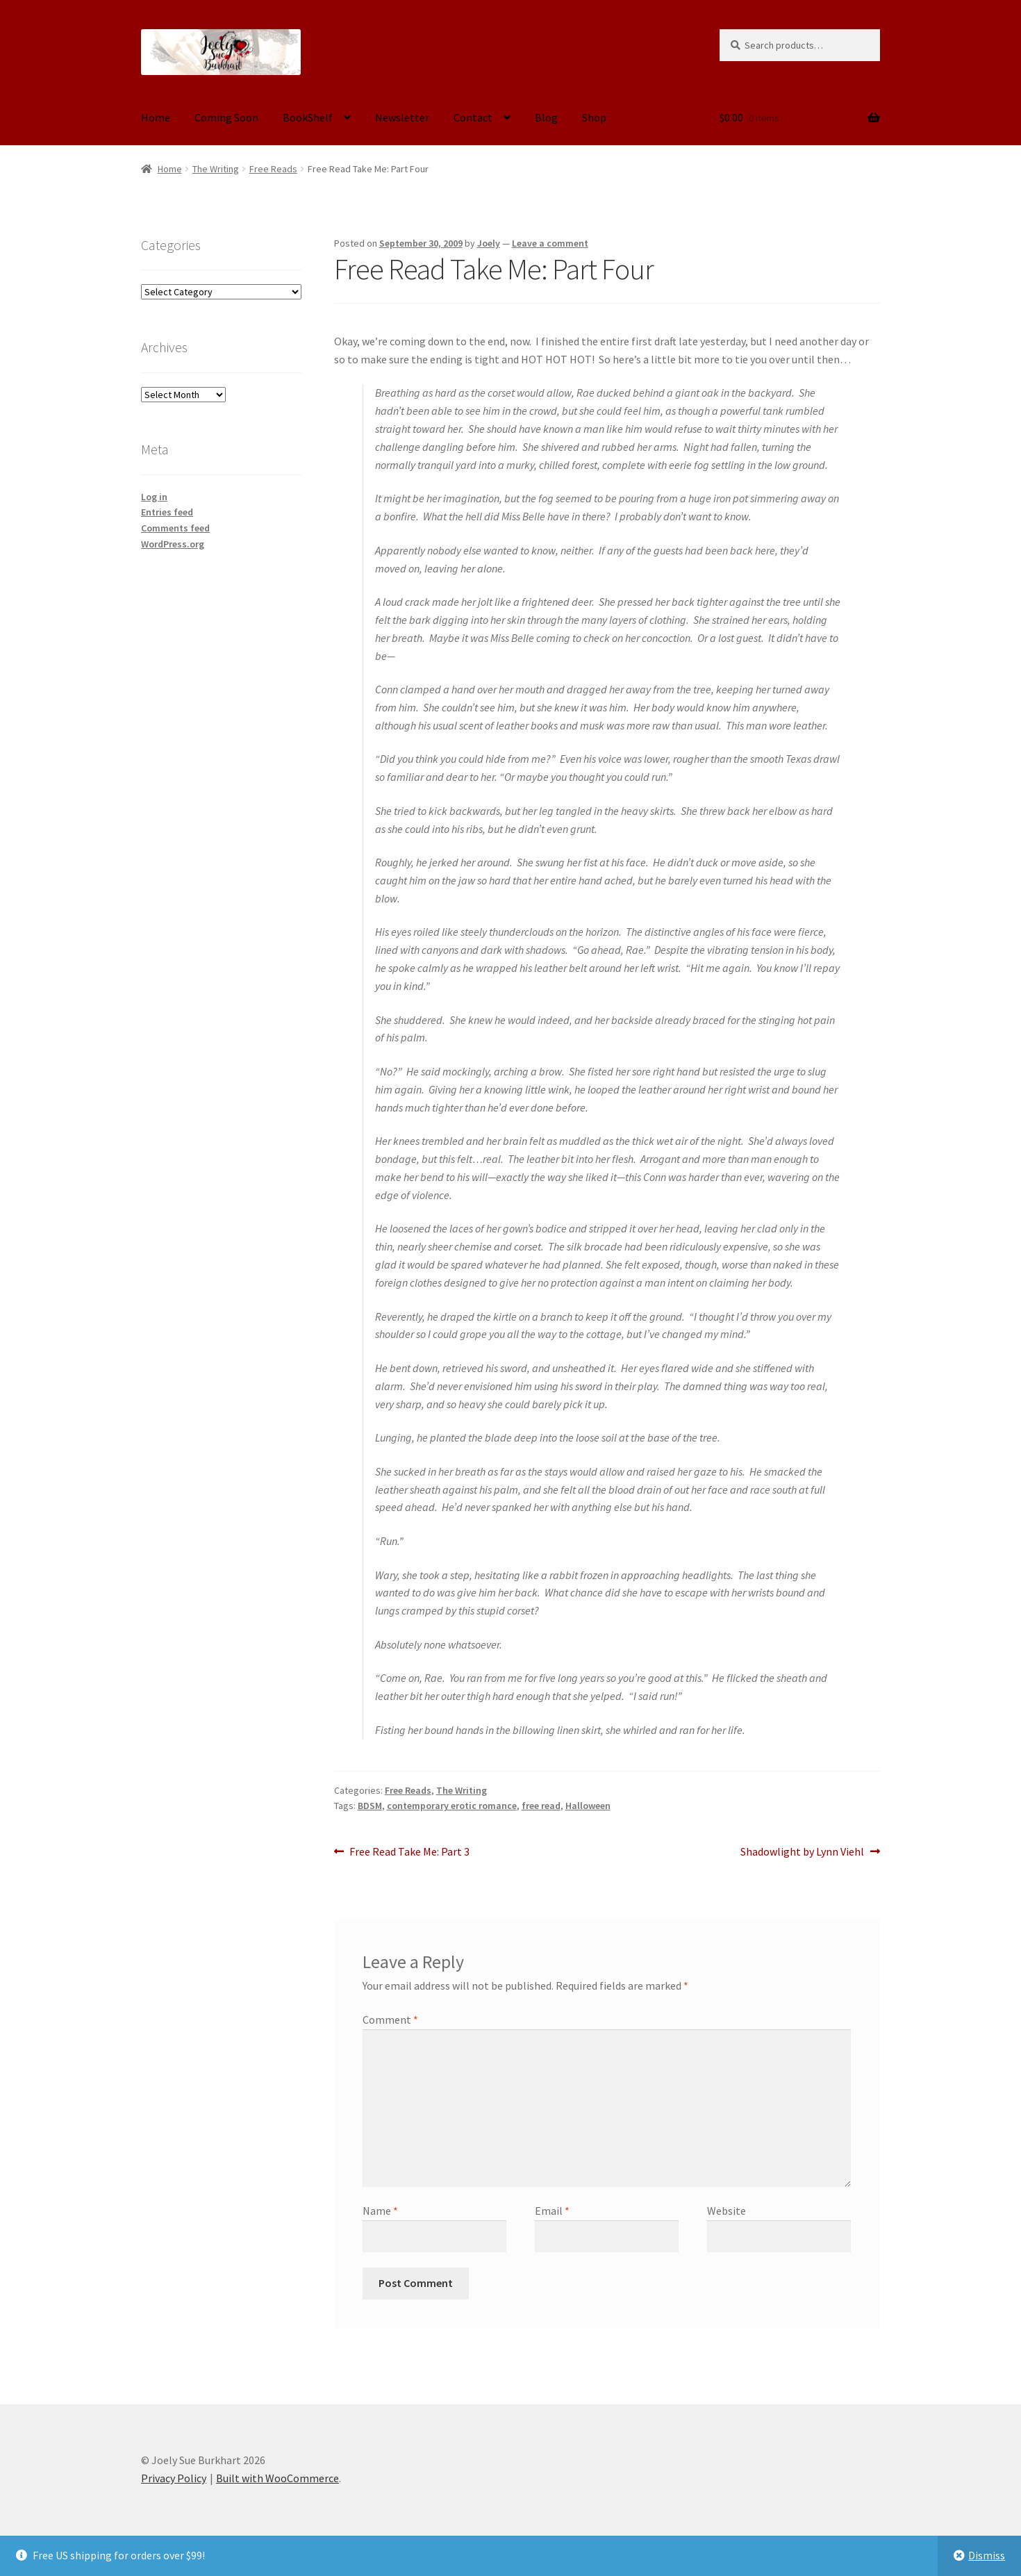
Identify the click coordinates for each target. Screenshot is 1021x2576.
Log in (154, 496)
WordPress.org (172, 544)
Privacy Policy (173, 2478)
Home (155, 117)
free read (541, 1805)
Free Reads (273, 169)
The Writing (215, 169)
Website (726, 2211)
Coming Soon (226, 117)
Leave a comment (550, 243)
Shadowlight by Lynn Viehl (802, 1852)
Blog (546, 117)
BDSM (370, 1805)
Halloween (588, 1805)
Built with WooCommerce (277, 2478)
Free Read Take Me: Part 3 (409, 1852)
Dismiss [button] (986, 2555)
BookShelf (308, 117)
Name (380, 2211)
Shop (594, 117)
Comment (390, 2019)
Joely (488, 243)
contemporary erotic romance (452, 1805)
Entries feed (167, 512)
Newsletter (402, 117)
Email (552, 2211)
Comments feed (175, 528)
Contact (473, 117)
